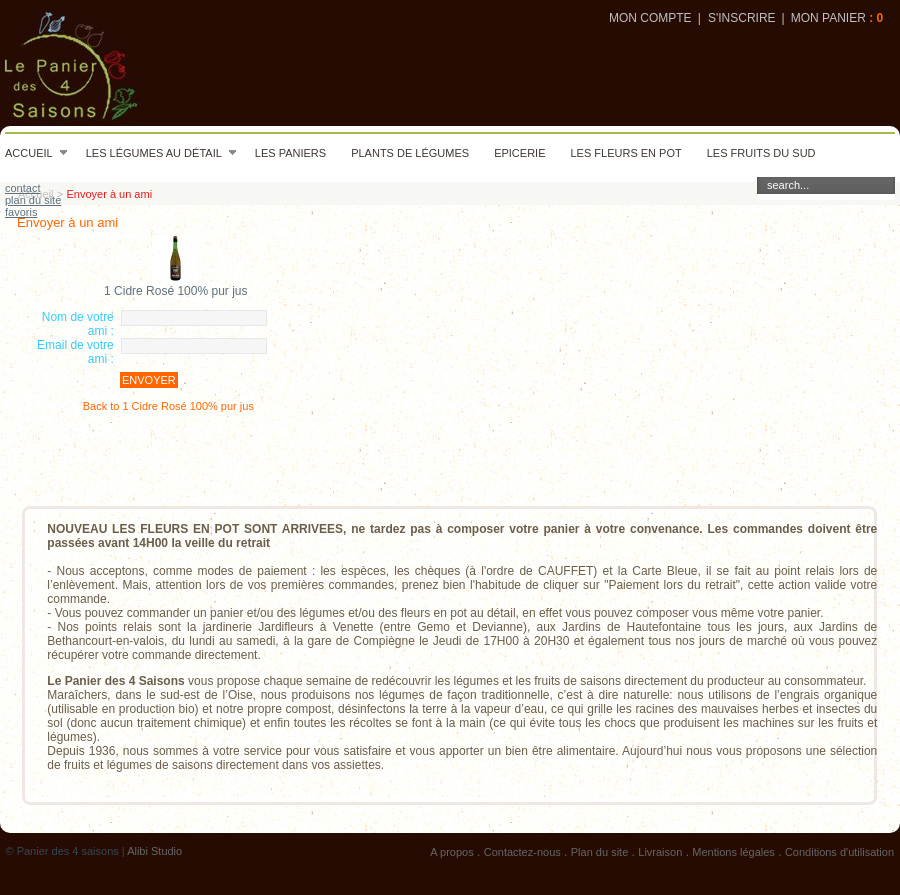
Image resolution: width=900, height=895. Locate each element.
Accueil (36, 153)
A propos (451, 852)
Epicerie (519, 153)
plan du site (33, 200)
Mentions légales (733, 852)
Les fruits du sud (761, 153)
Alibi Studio (154, 851)
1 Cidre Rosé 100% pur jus (175, 291)
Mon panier (828, 18)
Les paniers (290, 153)
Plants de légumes (410, 153)
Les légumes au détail (162, 153)
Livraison (660, 852)
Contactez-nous (522, 852)
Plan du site (599, 852)
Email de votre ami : (75, 352)
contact (22, 188)
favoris (21, 212)
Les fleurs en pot (625, 153)
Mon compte (650, 18)
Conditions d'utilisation (839, 852)
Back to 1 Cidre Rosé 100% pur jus (168, 406)
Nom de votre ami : (78, 324)
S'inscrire (742, 18)
